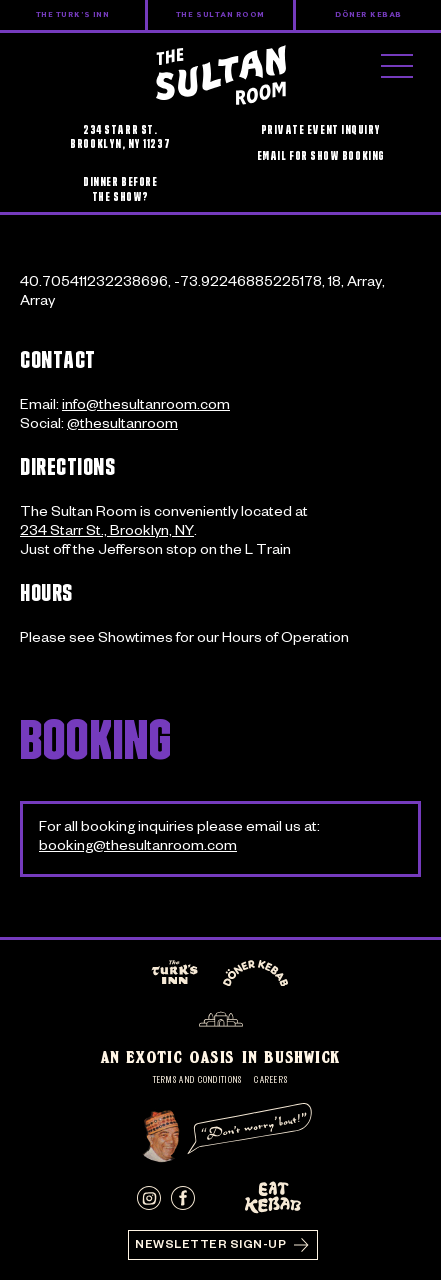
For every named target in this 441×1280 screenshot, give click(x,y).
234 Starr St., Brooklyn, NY (107, 533)
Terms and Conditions (198, 1081)
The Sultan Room (220, 15)
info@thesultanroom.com (146, 407)
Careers (271, 1081)
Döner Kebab (368, 15)
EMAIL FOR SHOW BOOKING (321, 156)
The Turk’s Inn (73, 15)
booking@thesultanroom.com (138, 848)
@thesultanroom (122, 426)
